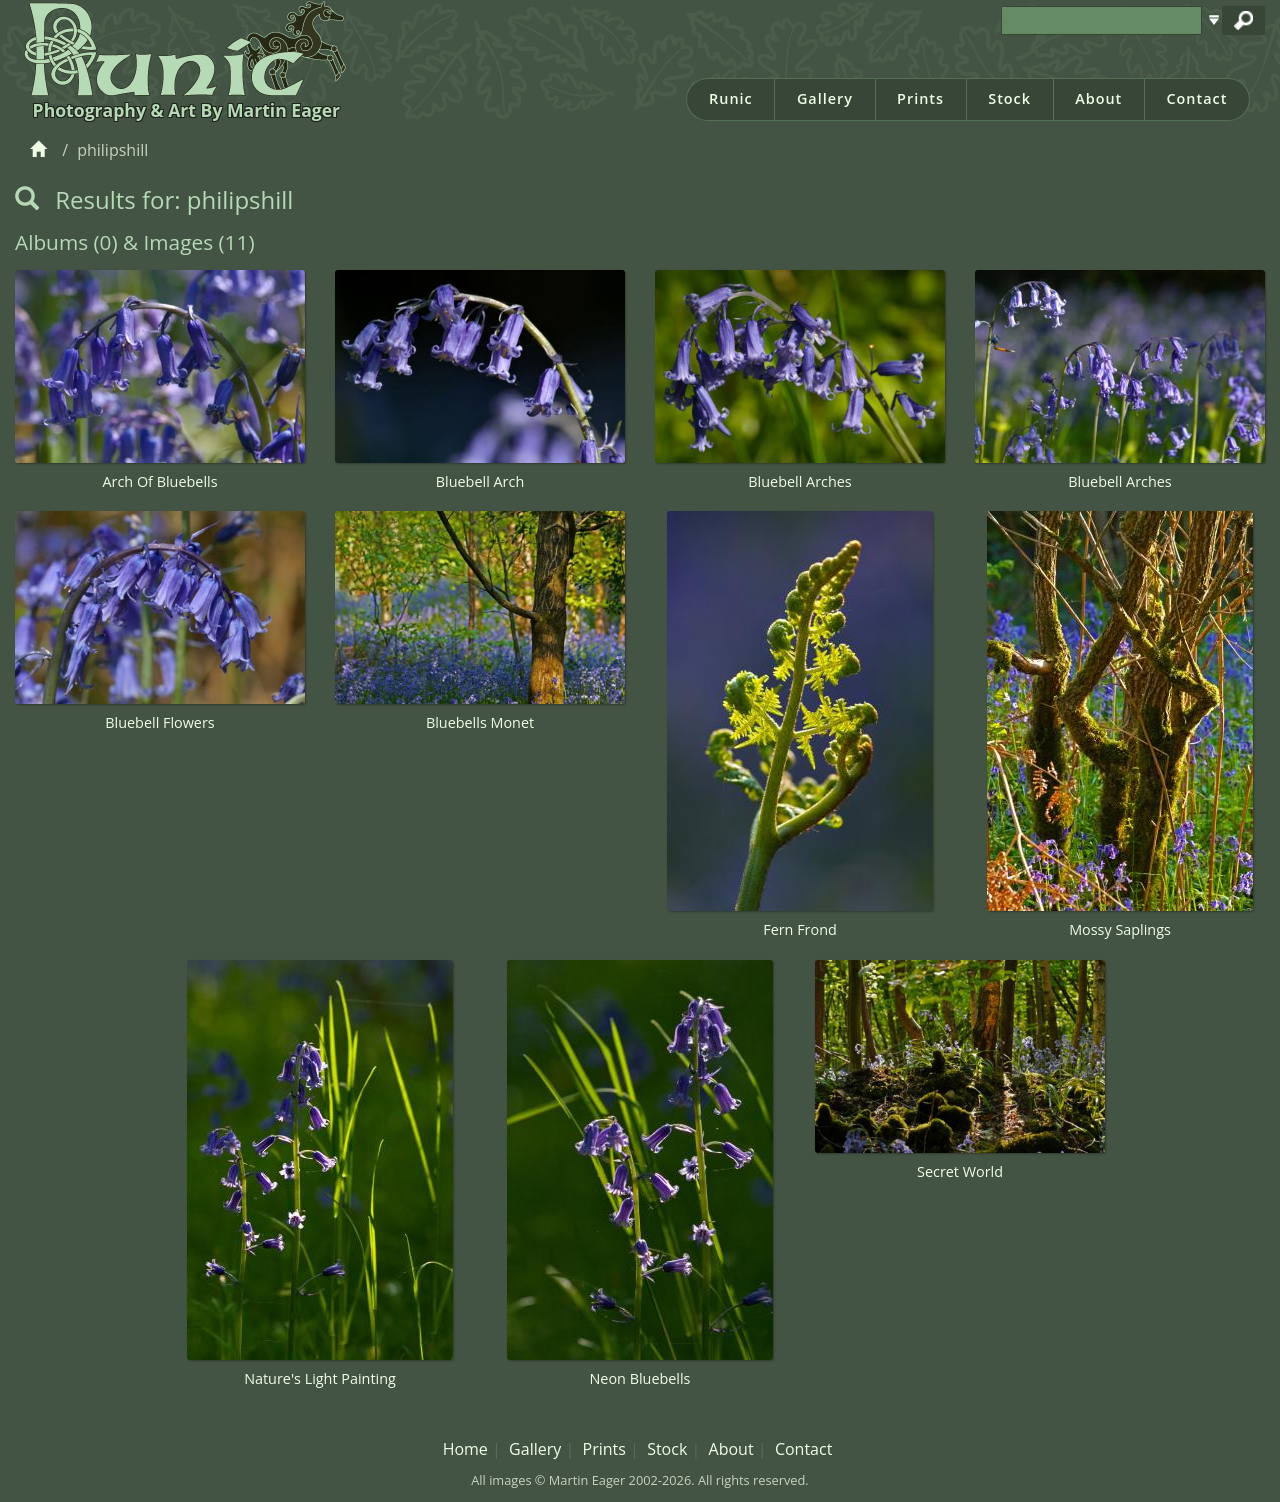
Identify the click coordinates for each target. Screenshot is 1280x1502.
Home (465, 1449)
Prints (920, 98)
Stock (1009, 98)
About (1098, 98)
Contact (1196, 98)
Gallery (825, 98)
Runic (731, 98)
